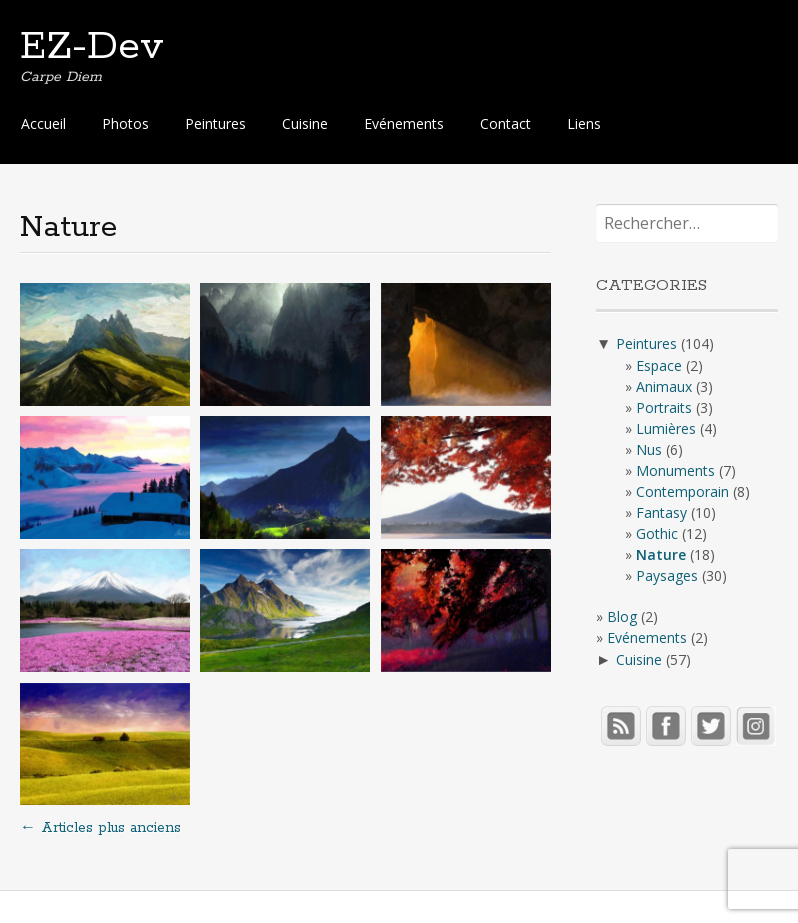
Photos (125, 123)
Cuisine (305, 123)
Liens (584, 123)
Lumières (666, 428)
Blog (622, 616)
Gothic (657, 533)
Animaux (664, 386)
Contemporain (682, 491)
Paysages (667, 575)
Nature (661, 554)
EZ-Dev (92, 47)
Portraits (664, 407)
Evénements (404, 123)
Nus (649, 449)
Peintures (215, 123)
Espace (659, 365)
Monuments (675, 470)
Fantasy (661, 512)
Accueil (43, 123)
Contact (505, 123)
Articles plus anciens (100, 828)
